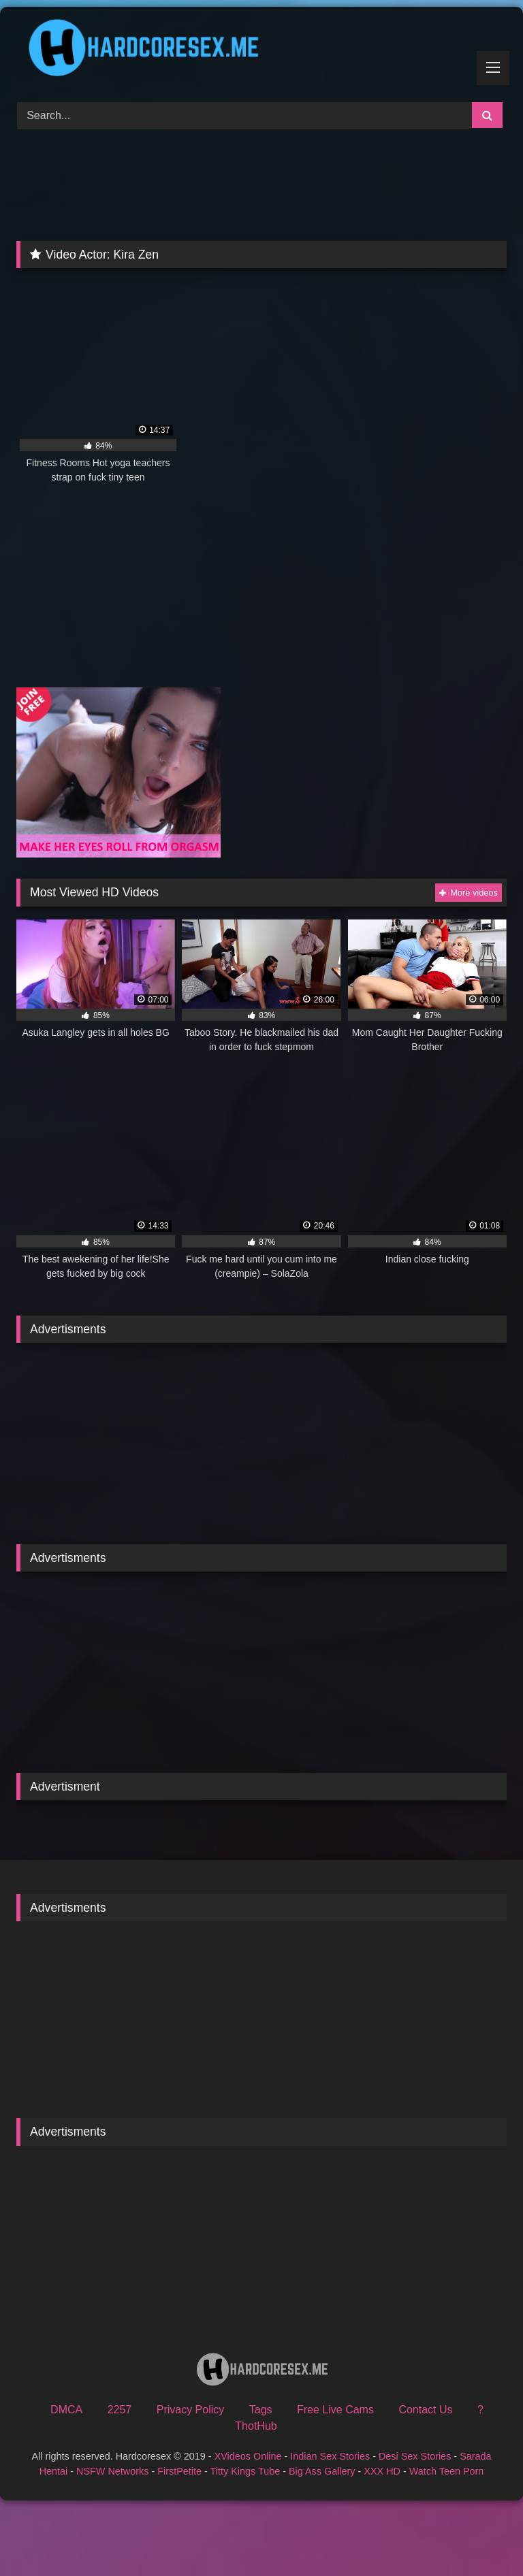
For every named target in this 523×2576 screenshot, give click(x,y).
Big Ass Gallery (322, 2471)
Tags (260, 2409)
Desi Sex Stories (415, 2456)
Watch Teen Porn (446, 2471)
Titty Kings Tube (245, 2471)
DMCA (66, 2409)
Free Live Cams (335, 2409)
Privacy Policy (191, 2409)
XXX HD (382, 2471)
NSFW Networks (112, 2471)
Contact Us (425, 2409)
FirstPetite (179, 2471)
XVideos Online (248, 2456)
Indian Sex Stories (330, 2456)
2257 (120, 2409)
